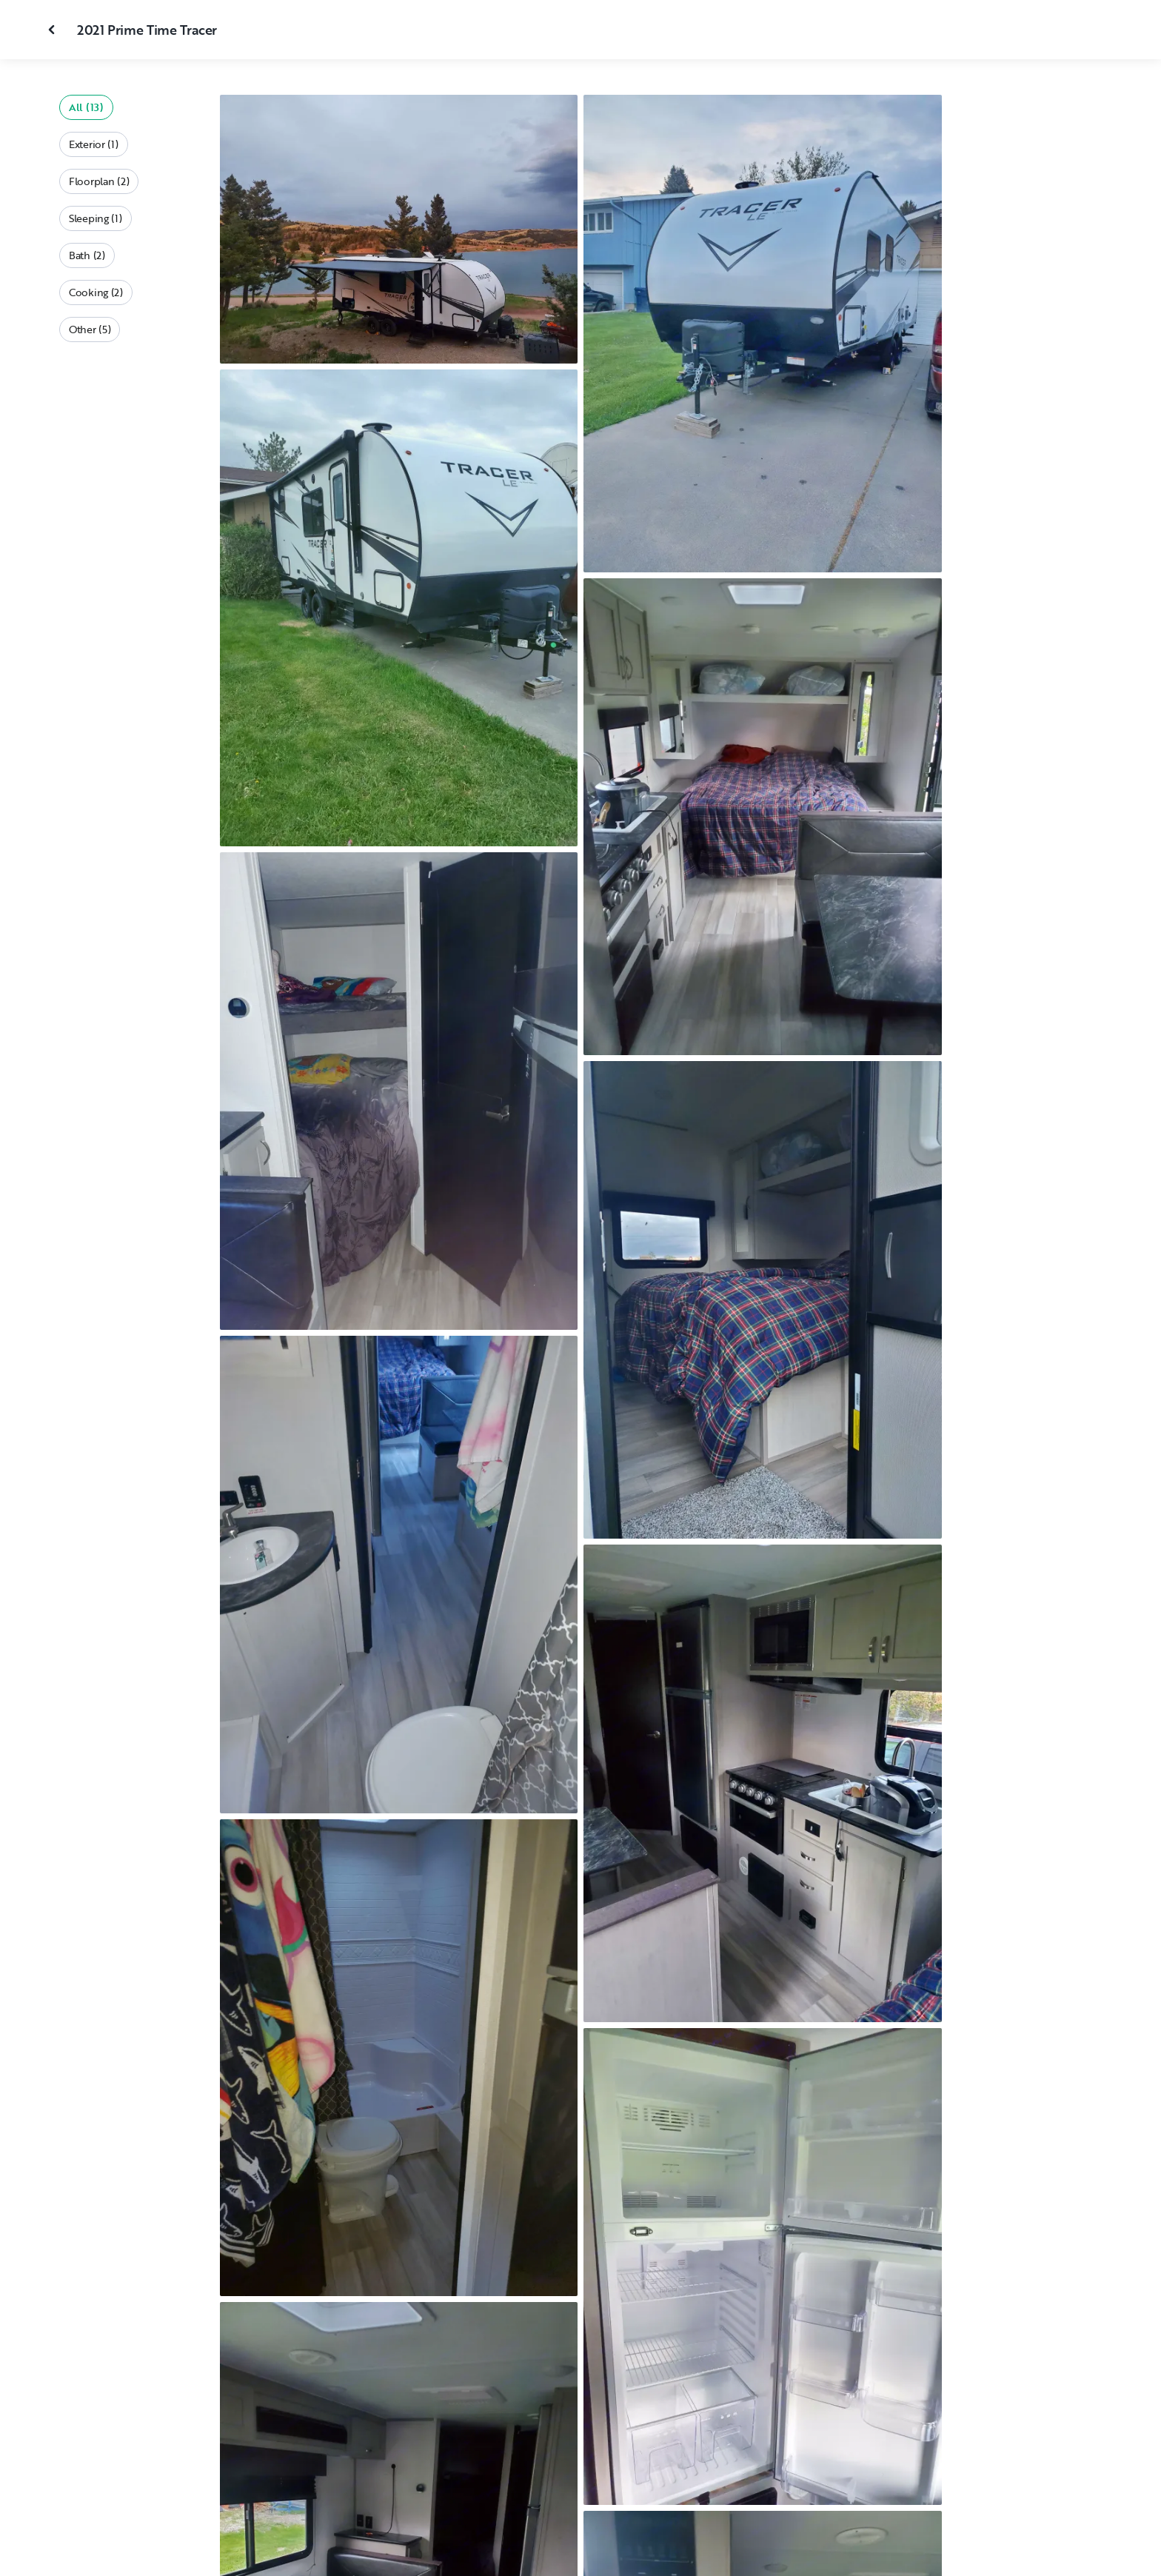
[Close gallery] (53, 29)
